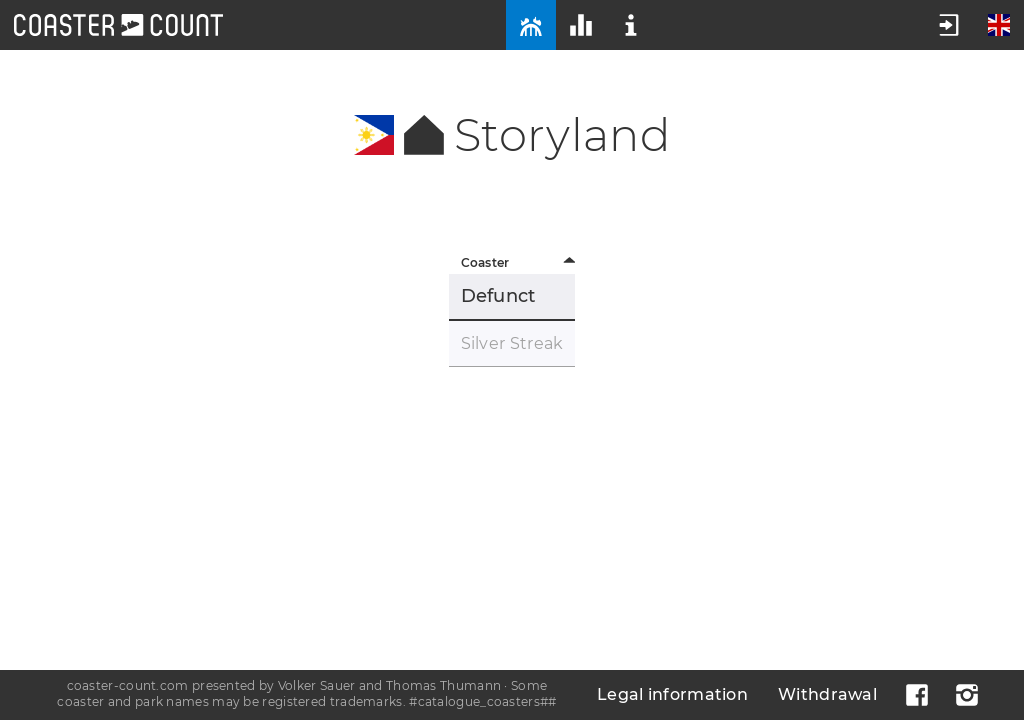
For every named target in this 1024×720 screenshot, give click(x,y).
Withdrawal (827, 694)
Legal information (672, 694)
